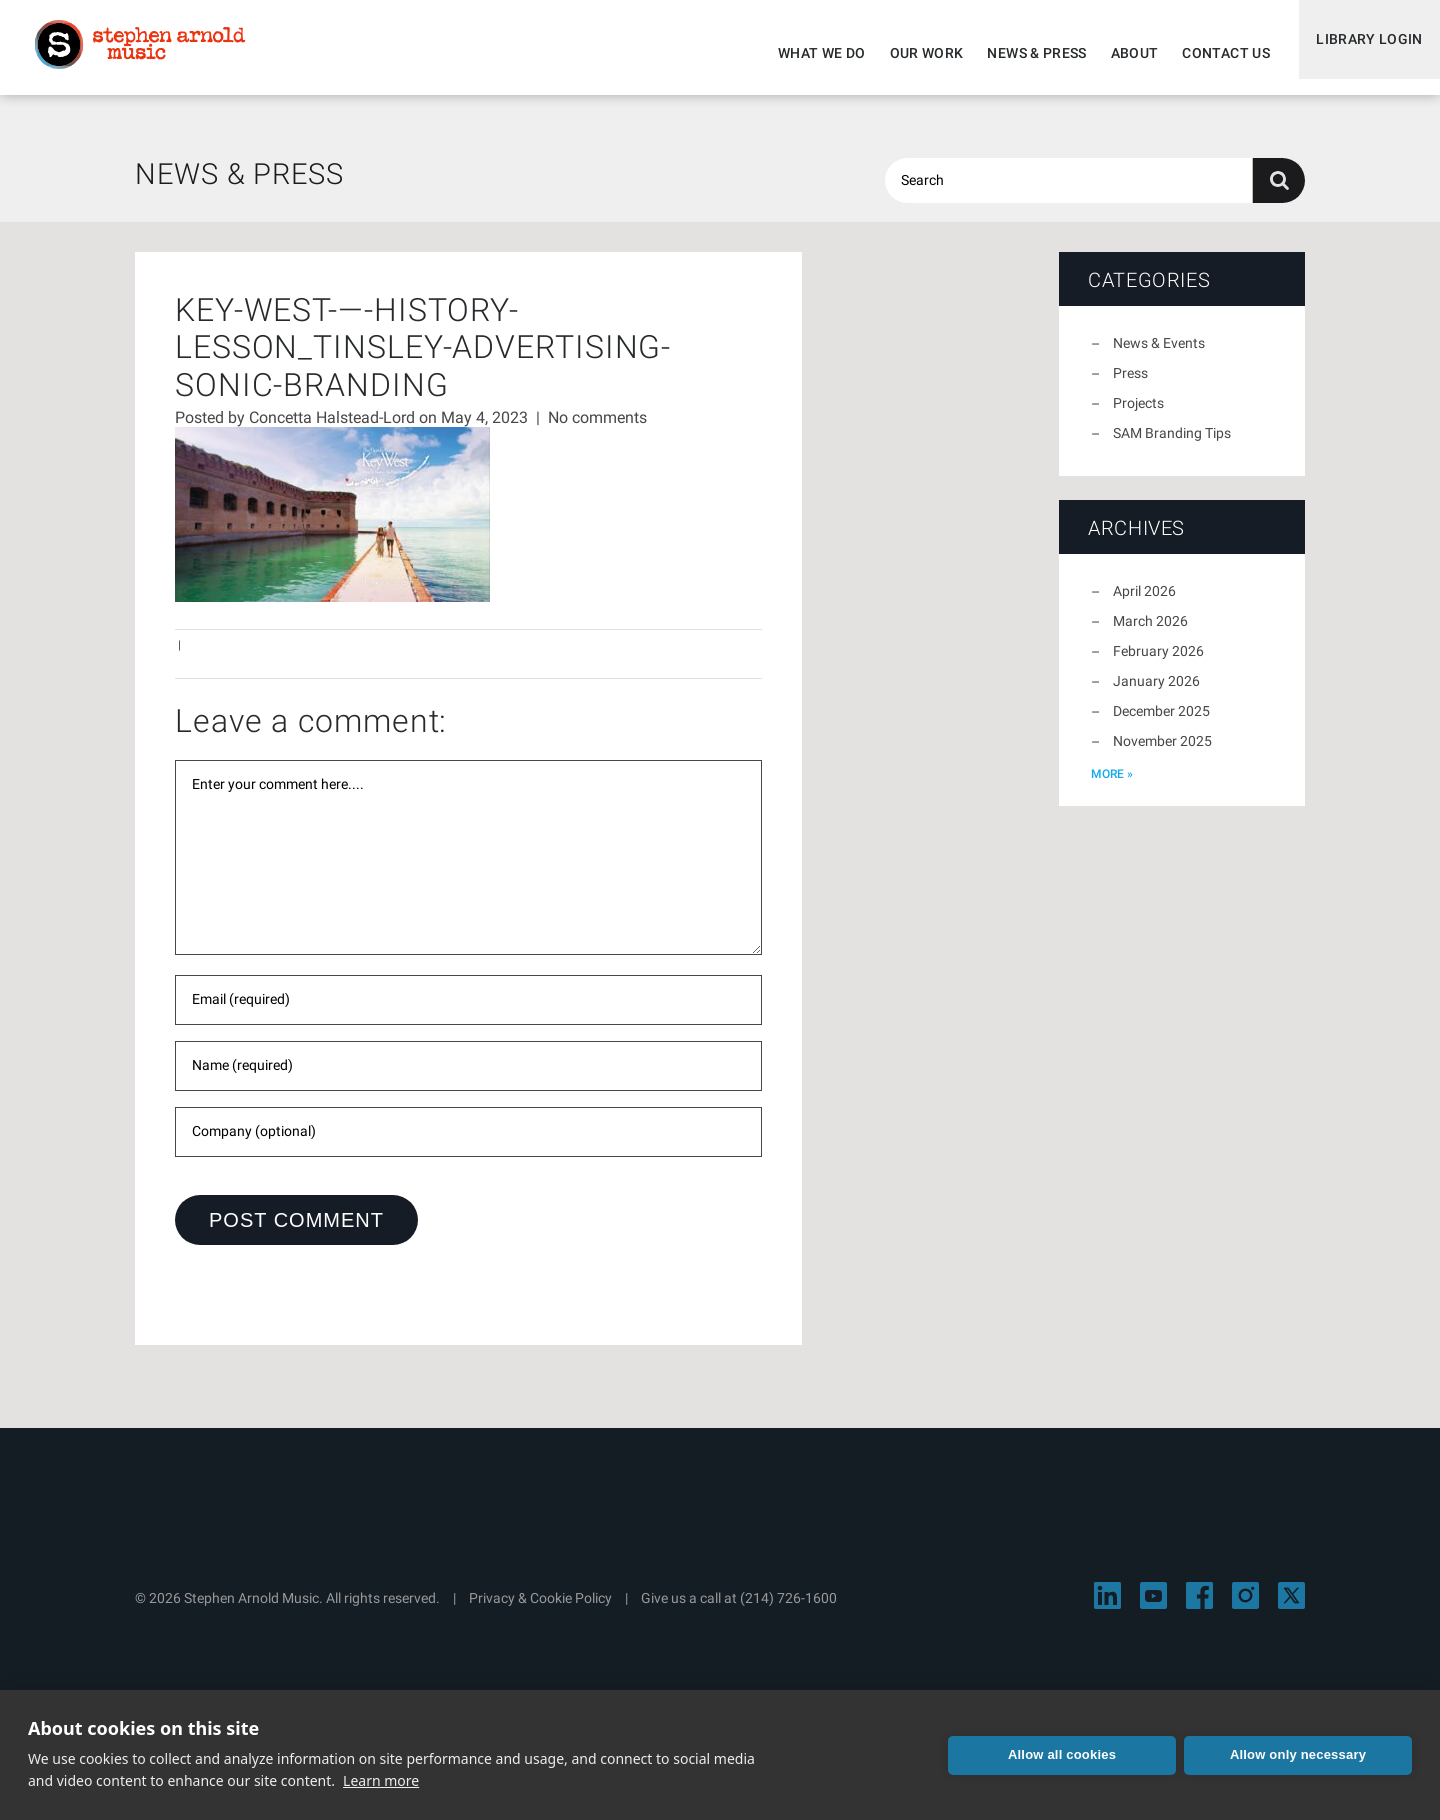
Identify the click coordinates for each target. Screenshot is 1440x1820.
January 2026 (1156, 693)
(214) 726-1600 (788, 1610)
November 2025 (1162, 753)
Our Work (913, 53)
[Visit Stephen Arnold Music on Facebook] (1199, 1607)
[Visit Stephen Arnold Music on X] (1291, 1607)
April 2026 (1144, 603)
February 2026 (1158, 663)
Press (1130, 385)
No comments (597, 429)
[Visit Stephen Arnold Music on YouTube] (1153, 1607)
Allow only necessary (1298, 1754)
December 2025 (1161, 723)
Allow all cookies (1062, 1754)
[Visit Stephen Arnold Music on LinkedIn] (1107, 1607)
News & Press (1023, 53)
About (1121, 53)
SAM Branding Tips (1172, 445)
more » (1112, 786)
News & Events (1159, 355)
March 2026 (1150, 633)
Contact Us (1213, 53)
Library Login (1362, 53)
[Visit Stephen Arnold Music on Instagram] (1245, 1607)
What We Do (809, 53)
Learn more (381, 1780)
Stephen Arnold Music (152, 54)
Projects (1138, 415)
